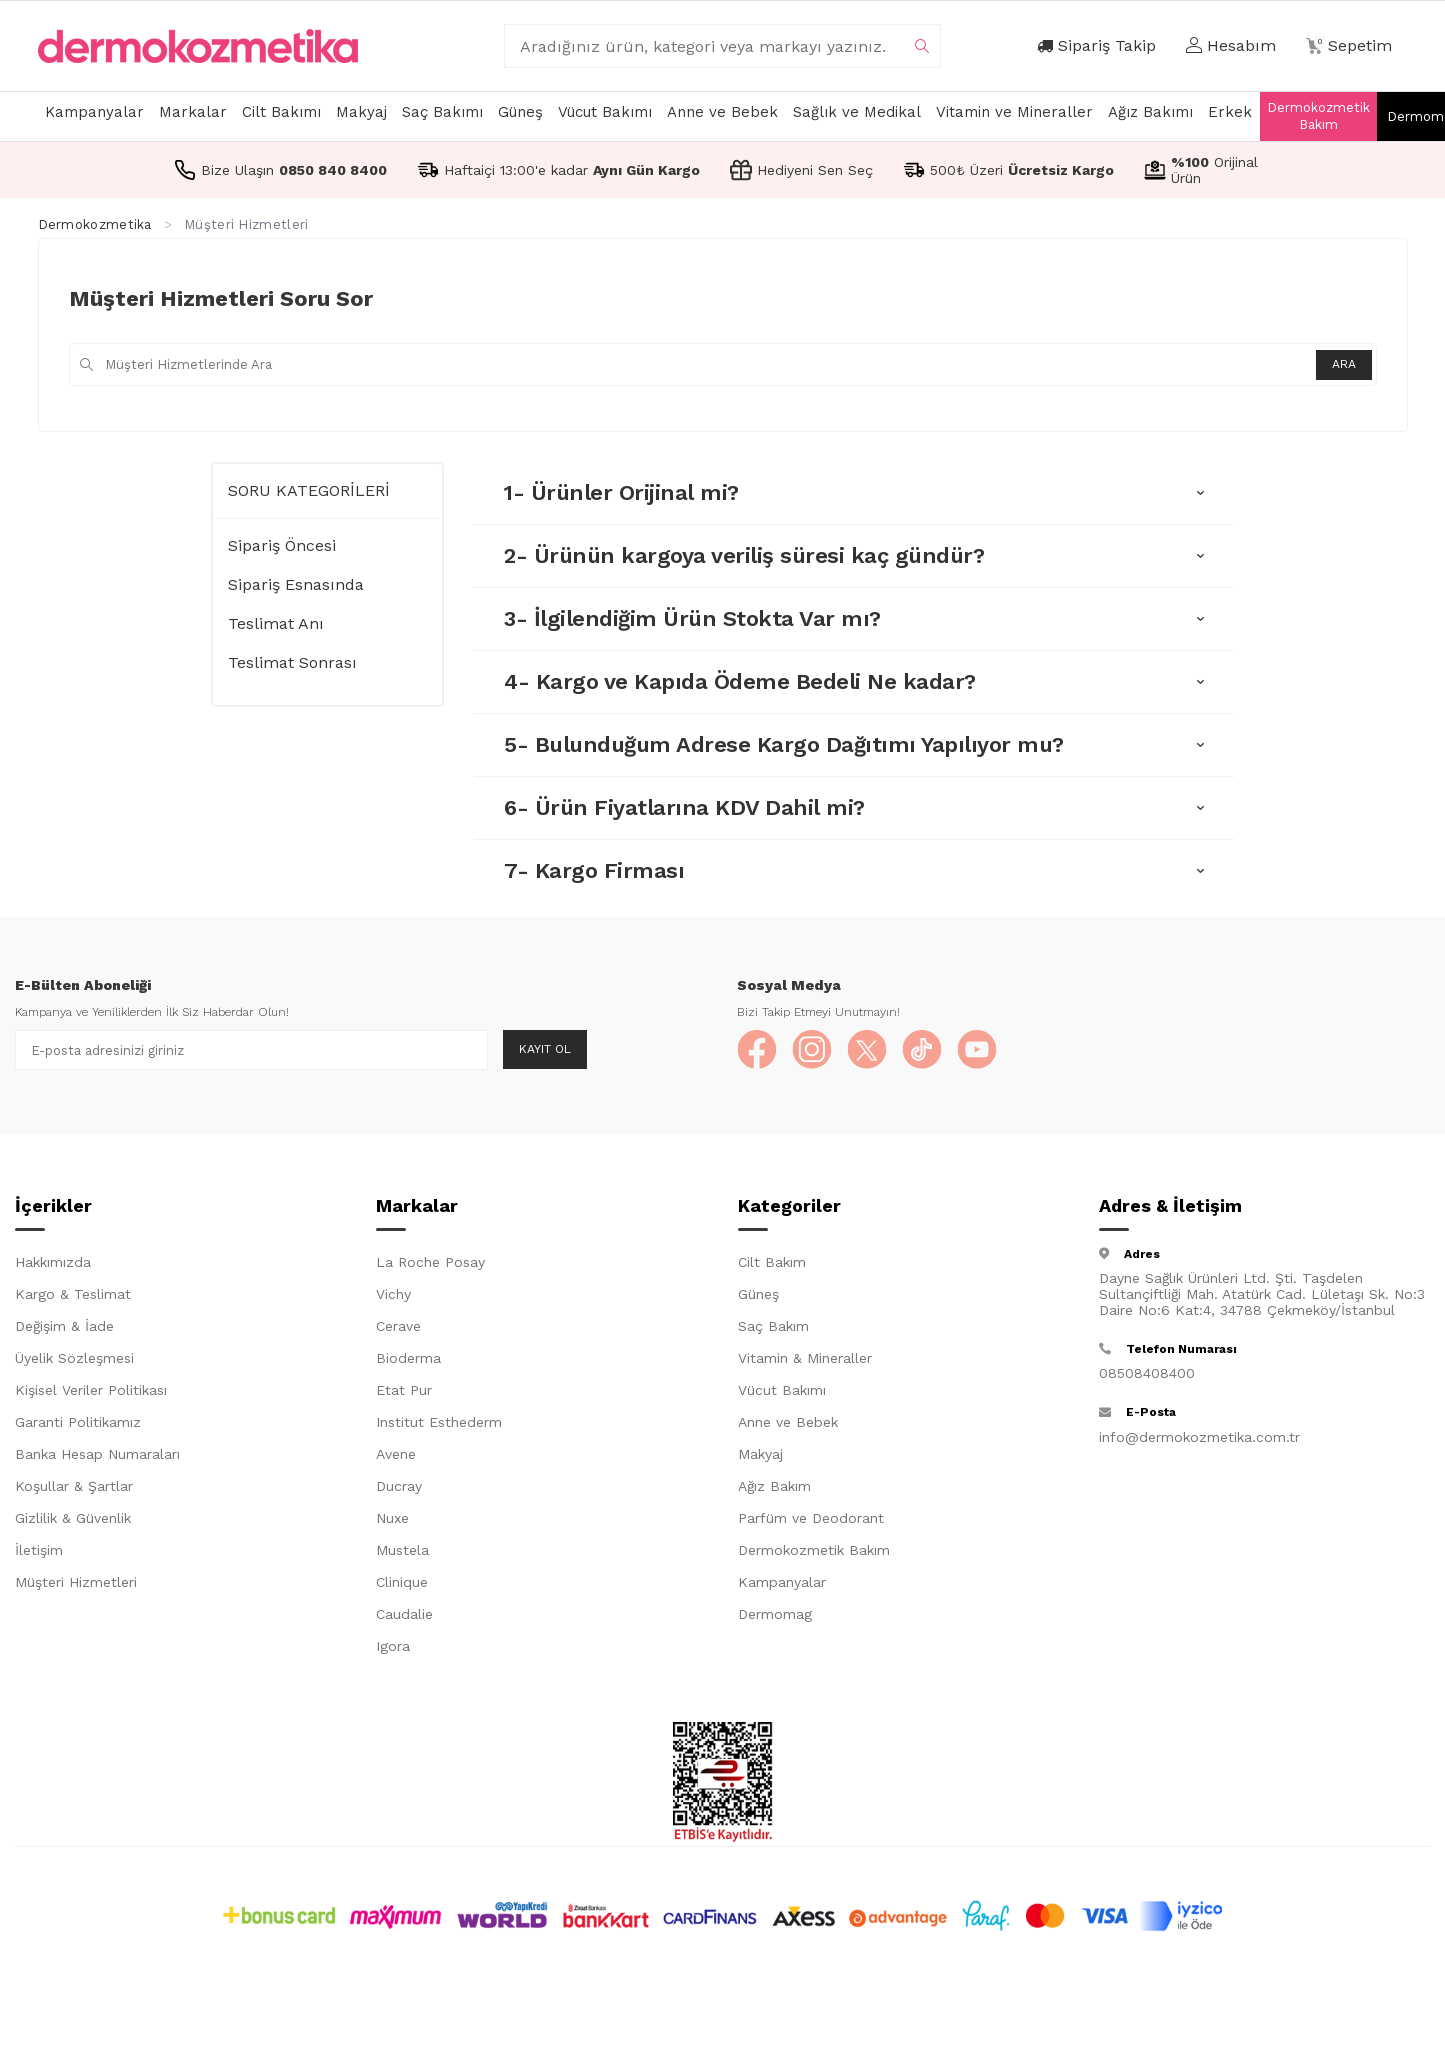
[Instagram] (812, 1050)
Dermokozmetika (95, 224)
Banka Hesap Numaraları (97, 1454)
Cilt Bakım (772, 1262)
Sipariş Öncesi (282, 545)
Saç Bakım (773, 1326)
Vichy (393, 1294)
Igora (393, 1646)
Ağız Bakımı (1150, 112)
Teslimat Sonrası (292, 662)
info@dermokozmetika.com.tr (1199, 1437)
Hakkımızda (53, 1262)
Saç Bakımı (442, 112)
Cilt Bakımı (281, 112)
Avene (396, 1454)
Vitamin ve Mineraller (1014, 112)
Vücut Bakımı (605, 112)
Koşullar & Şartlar (74, 1486)
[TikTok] (922, 1050)
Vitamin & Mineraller (805, 1358)
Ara (1344, 364)
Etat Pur (404, 1390)
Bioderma (408, 1358)
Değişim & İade (64, 1326)
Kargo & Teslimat (73, 1294)
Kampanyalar (94, 112)
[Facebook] (757, 1050)
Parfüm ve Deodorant (811, 1518)
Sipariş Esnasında (296, 584)
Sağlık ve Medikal (857, 112)
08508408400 (1147, 1373)
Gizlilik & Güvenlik (73, 1518)
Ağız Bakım (774, 1486)
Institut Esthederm (439, 1422)
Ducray (399, 1486)
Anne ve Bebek (722, 112)
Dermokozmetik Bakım (1318, 116)
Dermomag (775, 1614)
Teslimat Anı (276, 623)
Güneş (520, 112)
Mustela (402, 1550)
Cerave (398, 1326)
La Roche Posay (430, 1262)
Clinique (402, 1582)
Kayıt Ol (545, 1049)
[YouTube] (977, 1050)
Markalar (193, 112)
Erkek (1230, 112)
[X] (867, 1050)
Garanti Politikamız (78, 1422)
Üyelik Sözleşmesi (74, 1358)
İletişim (39, 1550)
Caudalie (404, 1614)
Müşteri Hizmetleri (76, 1582)
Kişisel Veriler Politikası (91, 1390)
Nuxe (392, 1518)
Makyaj (361, 112)
